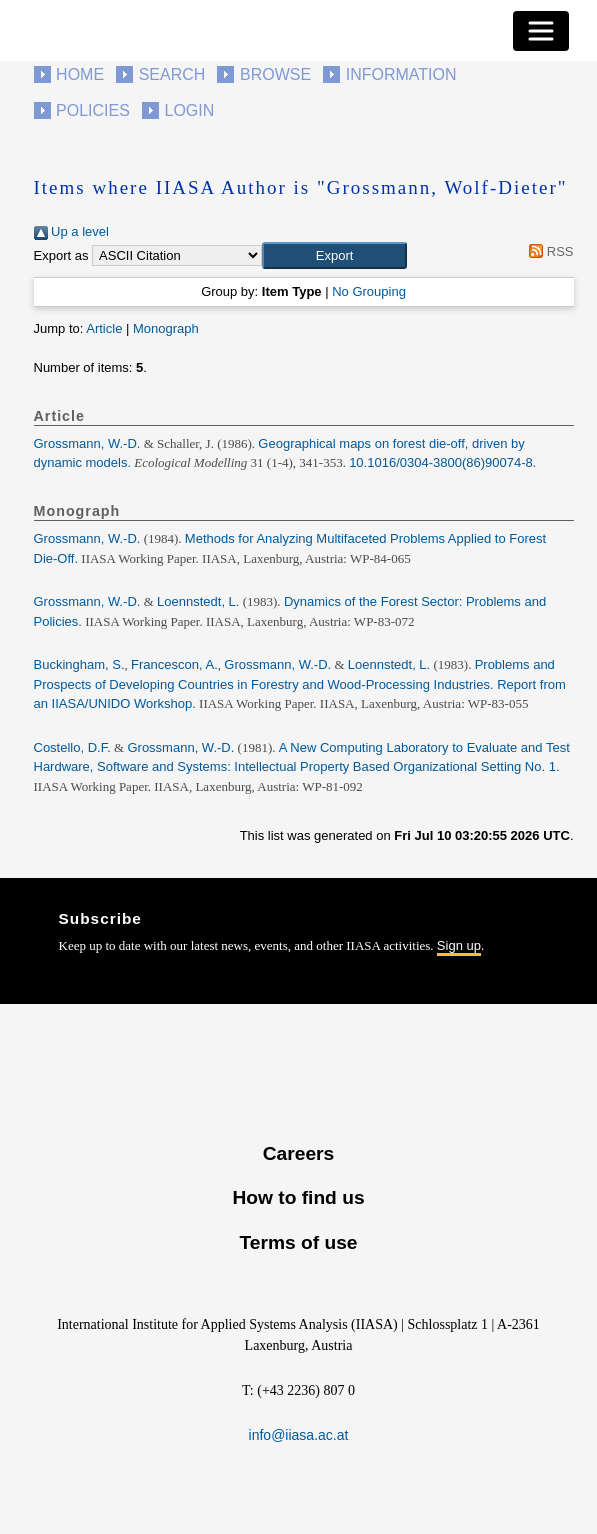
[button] (334, 256)
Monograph (166, 328)
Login (190, 110)
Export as (61, 255)
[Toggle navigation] (541, 31)
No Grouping (369, 291)
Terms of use (298, 1242)
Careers (298, 1153)
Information (401, 74)
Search (172, 74)
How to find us (298, 1197)
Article (104, 328)
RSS (548, 251)
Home (80, 74)
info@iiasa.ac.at (299, 1435)
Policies (93, 110)
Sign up (459, 945)
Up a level (71, 231)
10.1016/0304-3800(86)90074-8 (441, 462)
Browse (275, 74)
